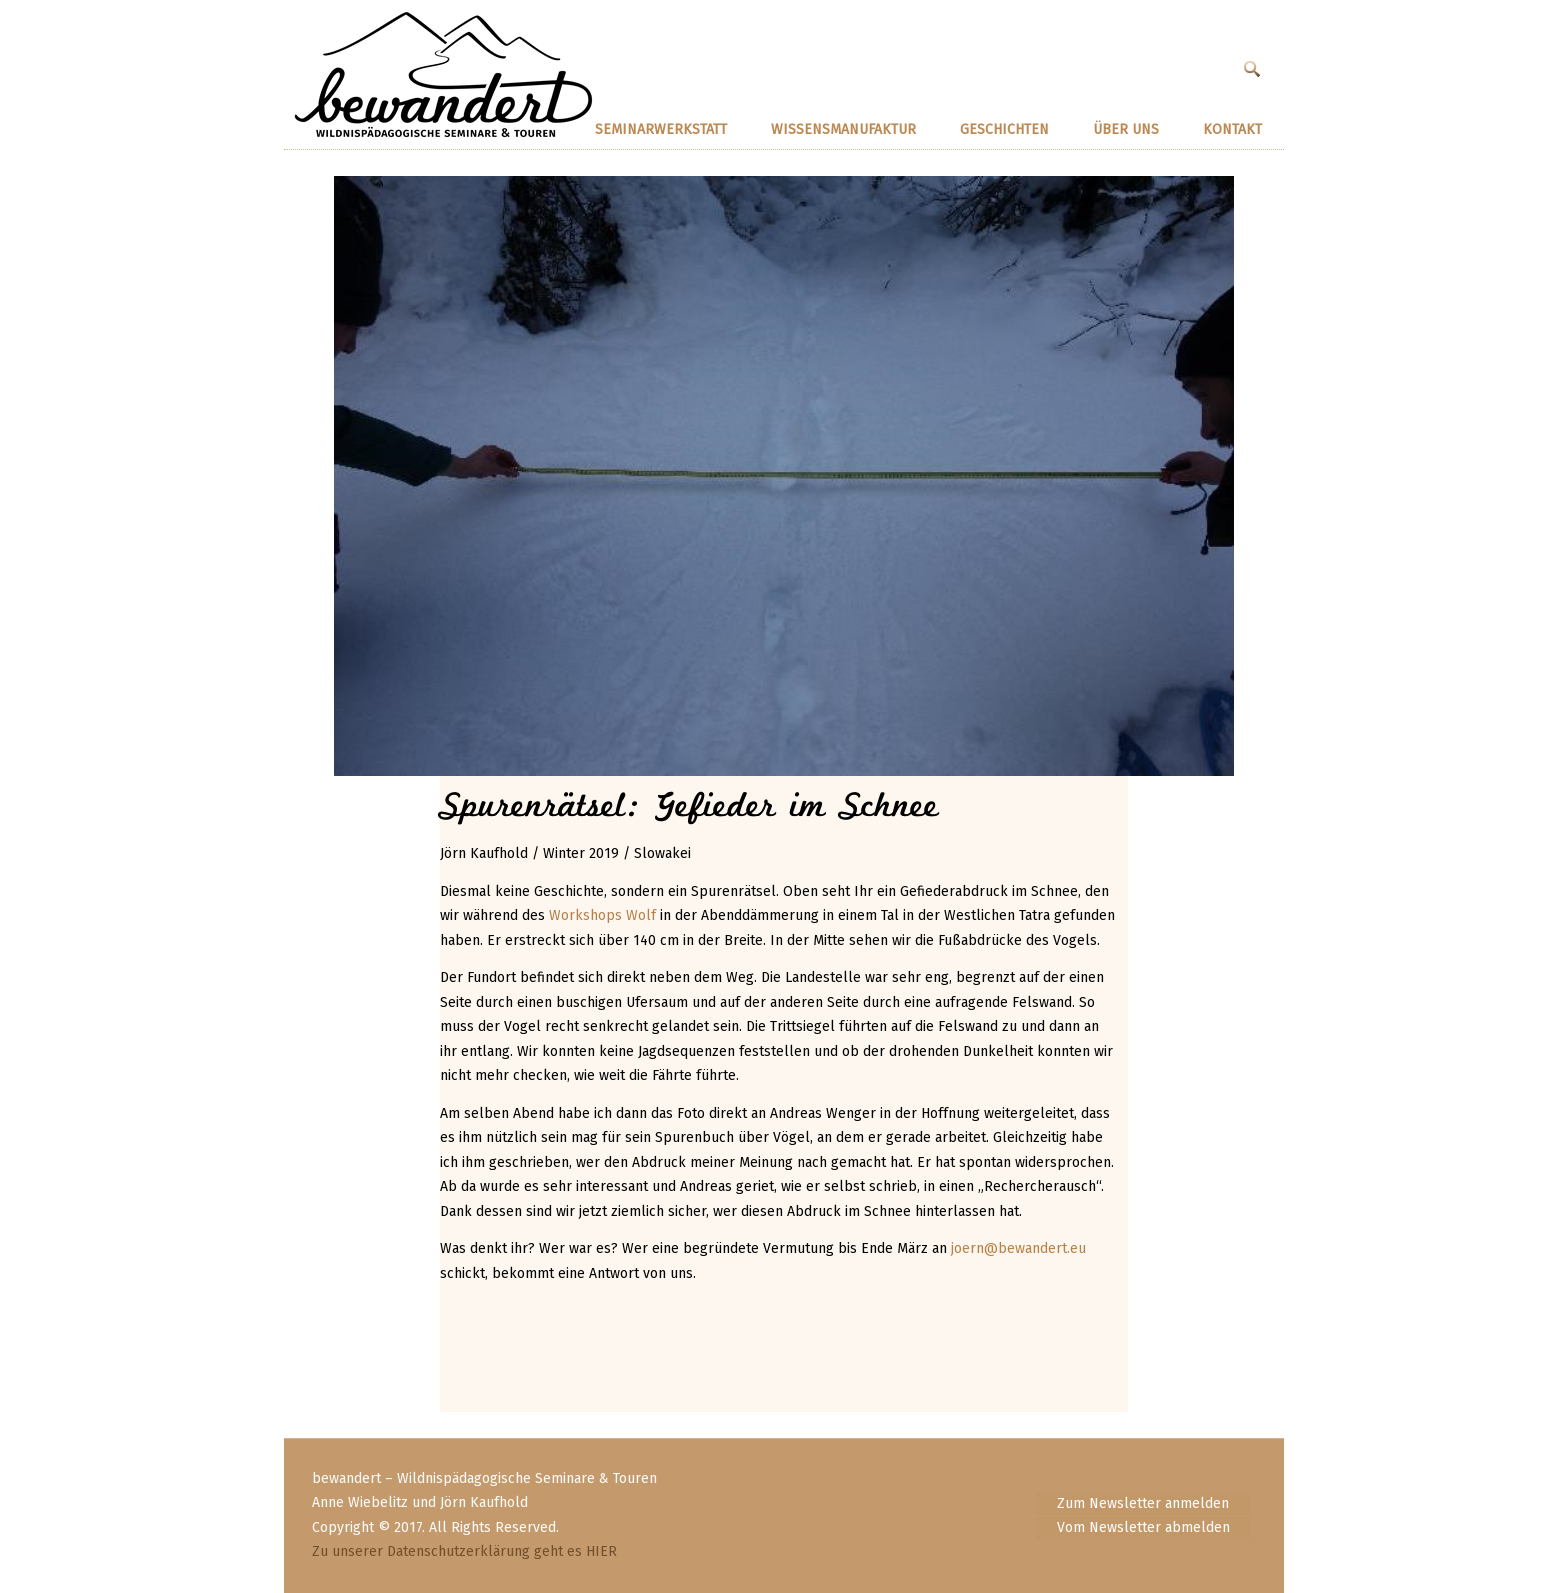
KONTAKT (1232, 129)
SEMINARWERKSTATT (661, 129)
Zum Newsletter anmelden (1143, 1503)
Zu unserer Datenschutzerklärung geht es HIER (464, 1551)
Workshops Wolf (602, 915)
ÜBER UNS (1126, 129)
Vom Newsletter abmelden (1143, 1527)
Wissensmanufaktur (843, 129)
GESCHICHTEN (1004, 129)
